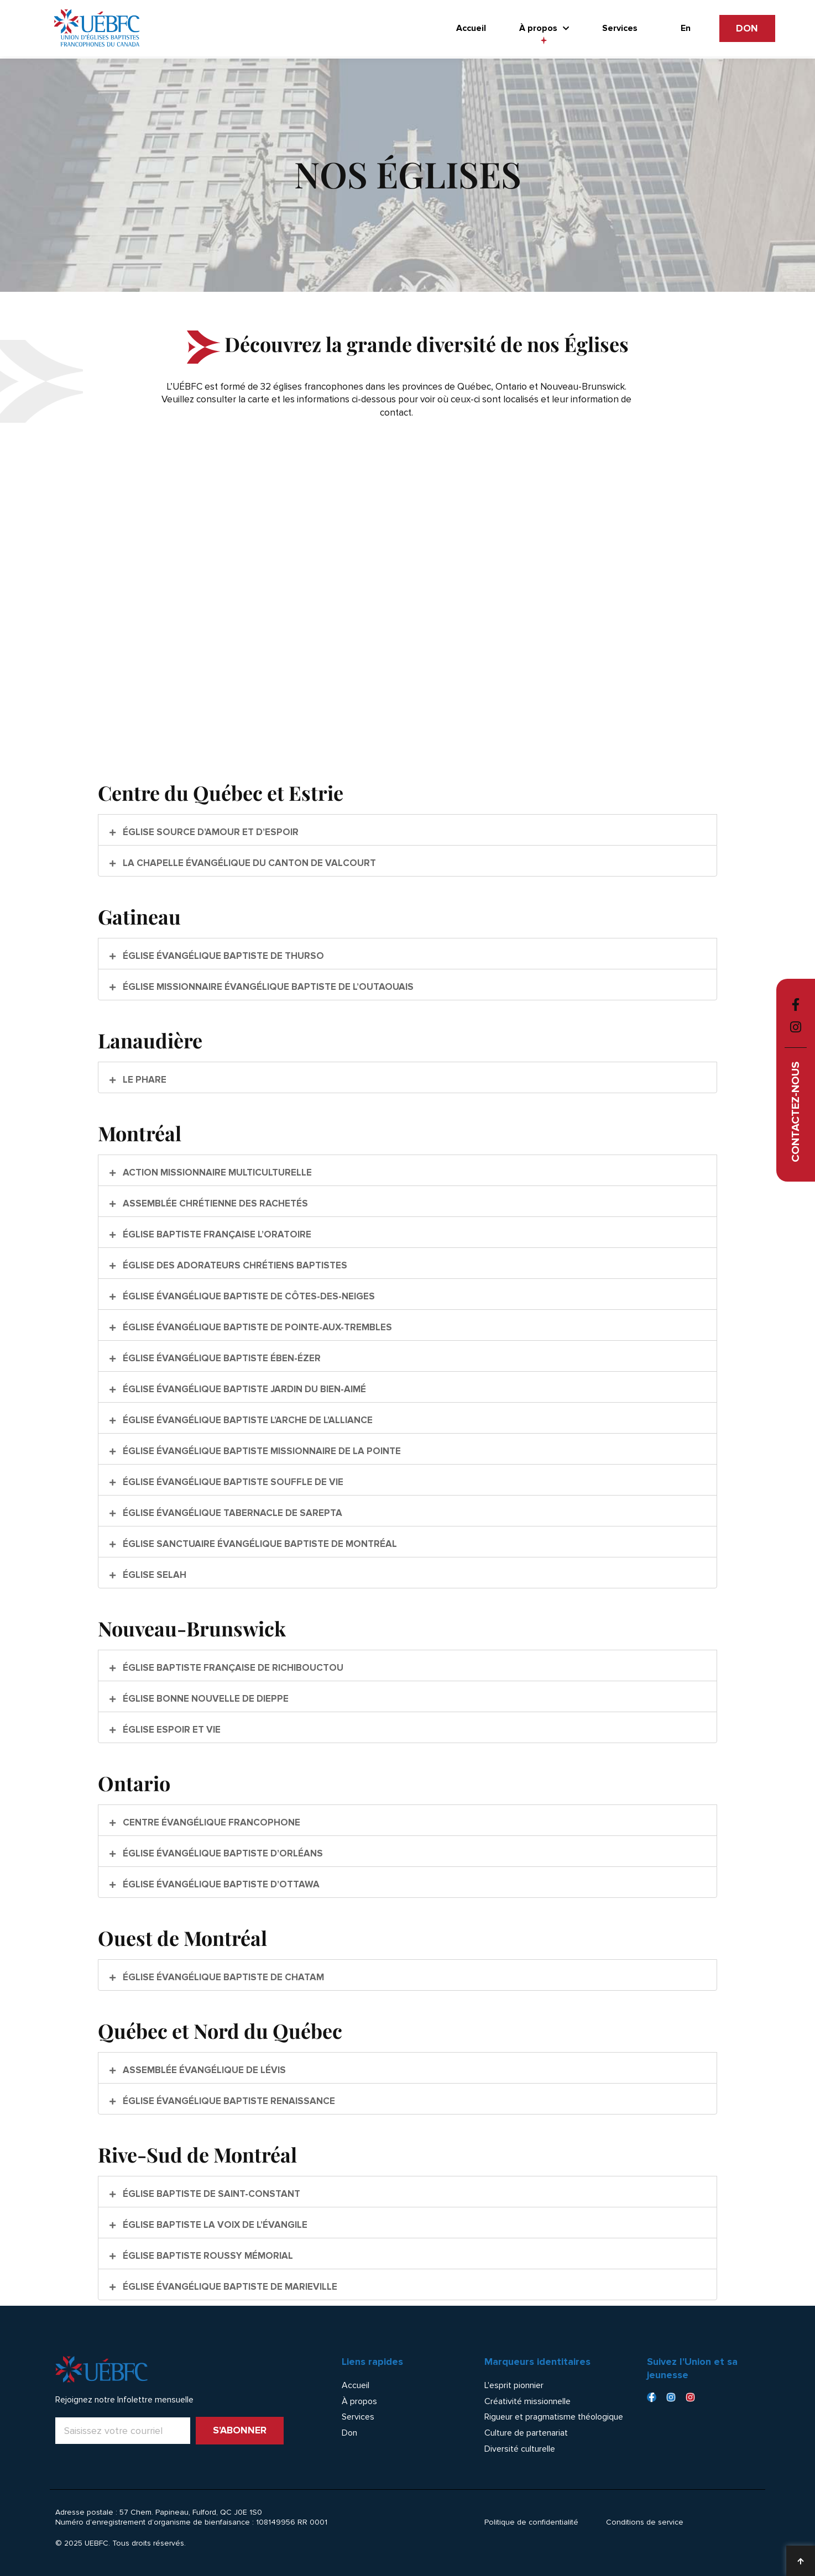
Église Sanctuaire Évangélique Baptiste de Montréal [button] (259, 1544)
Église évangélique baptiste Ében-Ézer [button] (221, 1358)
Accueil (471, 28)
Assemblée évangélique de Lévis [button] (203, 2070)
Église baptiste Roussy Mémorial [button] (207, 2256)
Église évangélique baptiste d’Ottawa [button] (220, 1884)
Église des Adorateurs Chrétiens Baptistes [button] (234, 1265)
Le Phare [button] (143, 1079)
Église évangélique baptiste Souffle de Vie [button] (232, 1482)
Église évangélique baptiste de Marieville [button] (229, 2286)
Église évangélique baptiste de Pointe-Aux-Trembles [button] (256, 1327)
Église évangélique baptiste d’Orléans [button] (222, 1853)
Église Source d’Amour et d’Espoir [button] (210, 832)
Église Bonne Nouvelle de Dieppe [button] (205, 1698)
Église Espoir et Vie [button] (171, 1729)
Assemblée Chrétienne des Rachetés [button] (214, 1203)
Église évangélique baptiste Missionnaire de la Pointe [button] (261, 1451)
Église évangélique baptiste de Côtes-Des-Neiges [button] (248, 1296)
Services (620, 28)
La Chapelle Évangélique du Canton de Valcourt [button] (248, 863)
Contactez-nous (795, 1112)
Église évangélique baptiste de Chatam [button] (222, 1977)
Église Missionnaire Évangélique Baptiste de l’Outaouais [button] (267, 987)
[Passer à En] (685, 28)
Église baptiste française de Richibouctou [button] (232, 1667)
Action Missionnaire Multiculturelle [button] (216, 1172)
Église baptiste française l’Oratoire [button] (216, 1234)
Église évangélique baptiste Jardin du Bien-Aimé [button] (243, 1389)
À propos (544, 28)
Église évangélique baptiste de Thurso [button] (222, 956)
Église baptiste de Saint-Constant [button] (210, 2194)
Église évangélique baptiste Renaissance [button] (228, 2101)
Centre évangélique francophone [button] (210, 1822)
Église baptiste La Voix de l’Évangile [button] (214, 2225)
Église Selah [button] (153, 1575)
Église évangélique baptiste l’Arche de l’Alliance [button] (247, 1420)
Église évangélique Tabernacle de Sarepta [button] (231, 1513)
